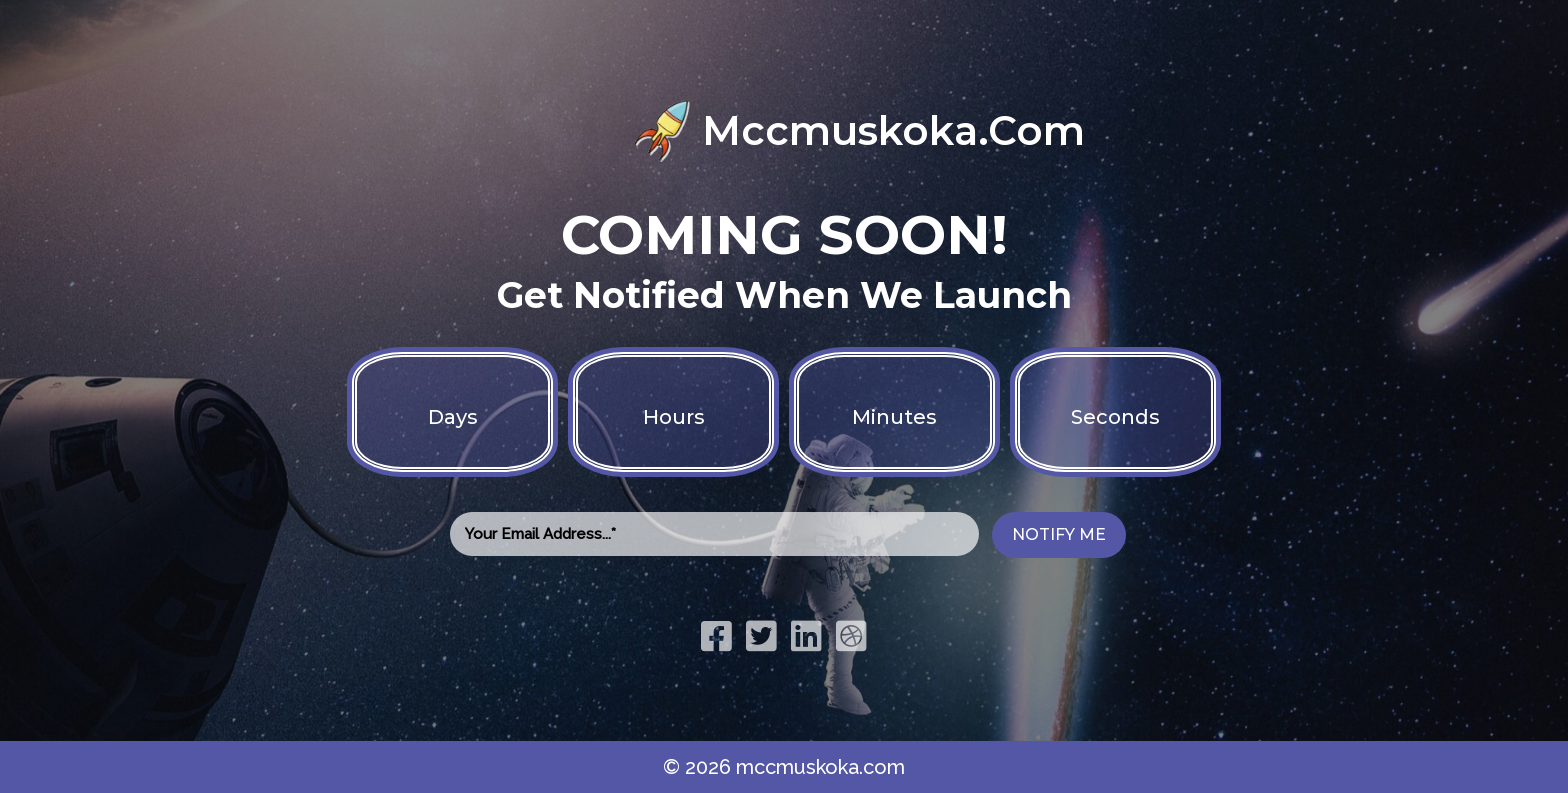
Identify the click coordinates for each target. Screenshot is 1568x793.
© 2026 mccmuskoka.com (784, 767)
